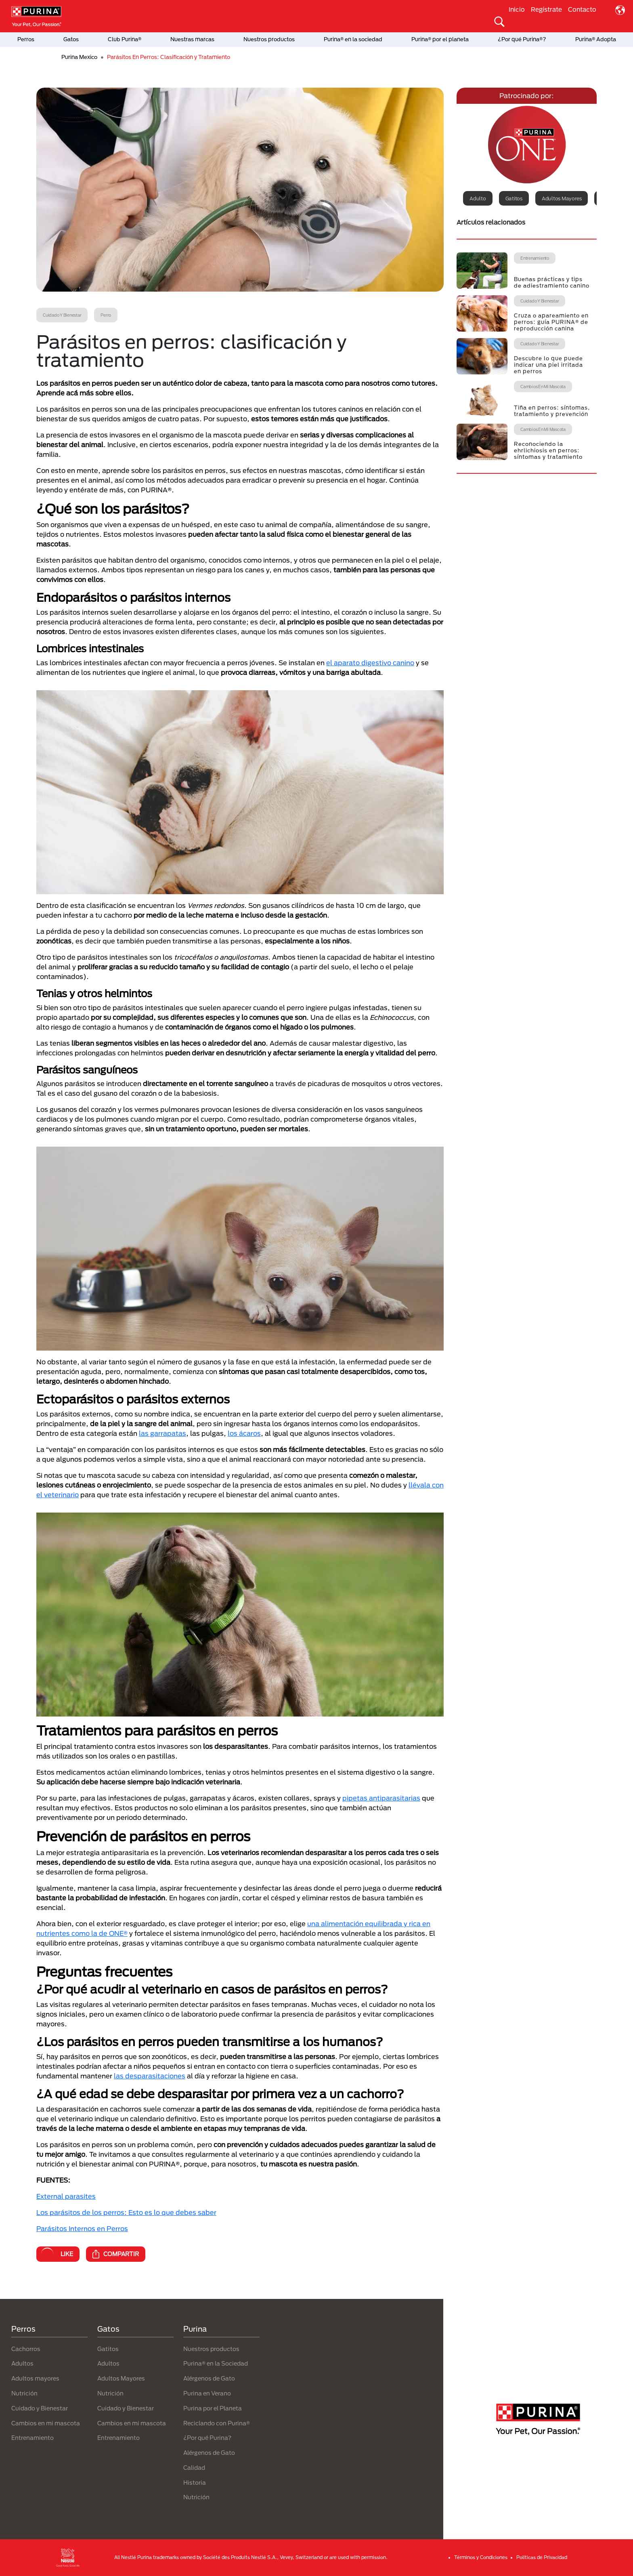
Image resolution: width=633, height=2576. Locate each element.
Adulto (478, 198)
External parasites (66, 2196)
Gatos (71, 39)
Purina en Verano (207, 2393)
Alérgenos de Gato (209, 2378)
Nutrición (24, 2393)
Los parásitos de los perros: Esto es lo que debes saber (126, 2212)
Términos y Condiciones (480, 2557)
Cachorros (25, 2348)
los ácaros (244, 1433)
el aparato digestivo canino (370, 662)
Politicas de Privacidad (541, 2557)
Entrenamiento (32, 2437)
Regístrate (546, 9)
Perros (25, 39)
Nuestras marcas (192, 39)
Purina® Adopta (595, 39)
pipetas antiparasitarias (381, 1798)
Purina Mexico (79, 57)
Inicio (517, 9)
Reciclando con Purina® (216, 2423)
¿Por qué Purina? (207, 2437)
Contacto (582, 9)
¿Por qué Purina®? (522, 39)
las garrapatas (162, 1433)
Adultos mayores (561, 198)
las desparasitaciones (149, 2076)
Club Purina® (124, 39)
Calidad (194, 2467)
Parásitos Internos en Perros (82, 2228)
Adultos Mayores (121, 2378)
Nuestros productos (269, 39)
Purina (195, 2328)
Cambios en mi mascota (45, 2423)
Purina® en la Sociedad (215, 2363)
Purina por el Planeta (212, 2408)
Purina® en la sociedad (353, 39)
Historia (194, 2482)
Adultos (22, 2363)
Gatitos (513, 198)
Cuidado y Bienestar (39, 2408)
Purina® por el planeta (440, 39)
